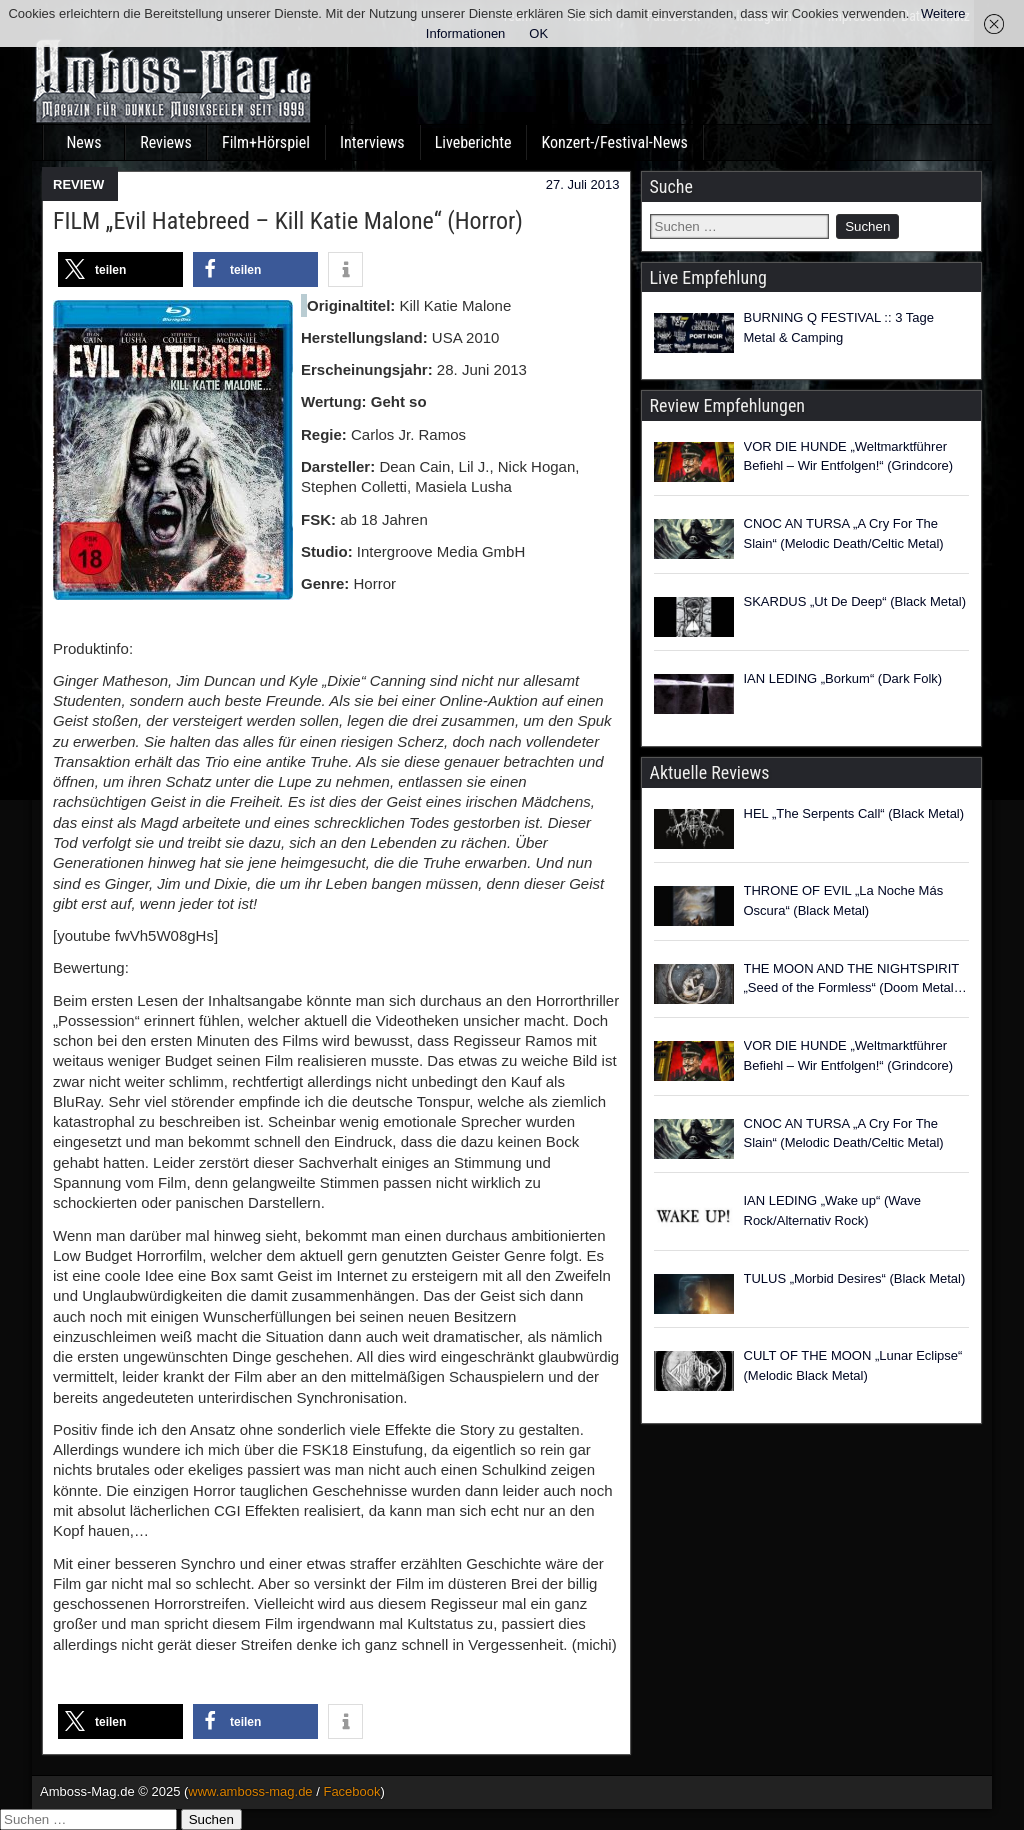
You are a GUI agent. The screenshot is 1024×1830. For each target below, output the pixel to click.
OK (538, 33)
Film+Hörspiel (266, 142)
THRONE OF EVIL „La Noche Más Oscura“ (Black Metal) (844, 900)
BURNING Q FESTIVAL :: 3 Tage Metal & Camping (839, 327)
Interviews (372, 142)
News (83, 142)
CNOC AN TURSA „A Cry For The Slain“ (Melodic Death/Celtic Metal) (844, 533)
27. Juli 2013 (583, 184)
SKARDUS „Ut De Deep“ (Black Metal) (855, 601)
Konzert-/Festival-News (614, 142)
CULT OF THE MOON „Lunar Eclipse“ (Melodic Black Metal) (853, 1365)
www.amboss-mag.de (250, 1791)
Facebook (351, 1791)
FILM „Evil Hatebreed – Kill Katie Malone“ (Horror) (288, 221)
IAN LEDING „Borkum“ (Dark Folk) (843, 678)
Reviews (166, 142)
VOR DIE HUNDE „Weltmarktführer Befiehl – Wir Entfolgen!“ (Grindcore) (849, 456)
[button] (120, 269)
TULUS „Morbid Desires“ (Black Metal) (855, 1278)
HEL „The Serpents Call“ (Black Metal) (854, 813)
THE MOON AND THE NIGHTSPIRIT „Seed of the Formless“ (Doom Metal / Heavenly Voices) (852, 979)
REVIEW (78, 184)
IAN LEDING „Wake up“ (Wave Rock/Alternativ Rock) (832, 1210)
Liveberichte (473, 142)
